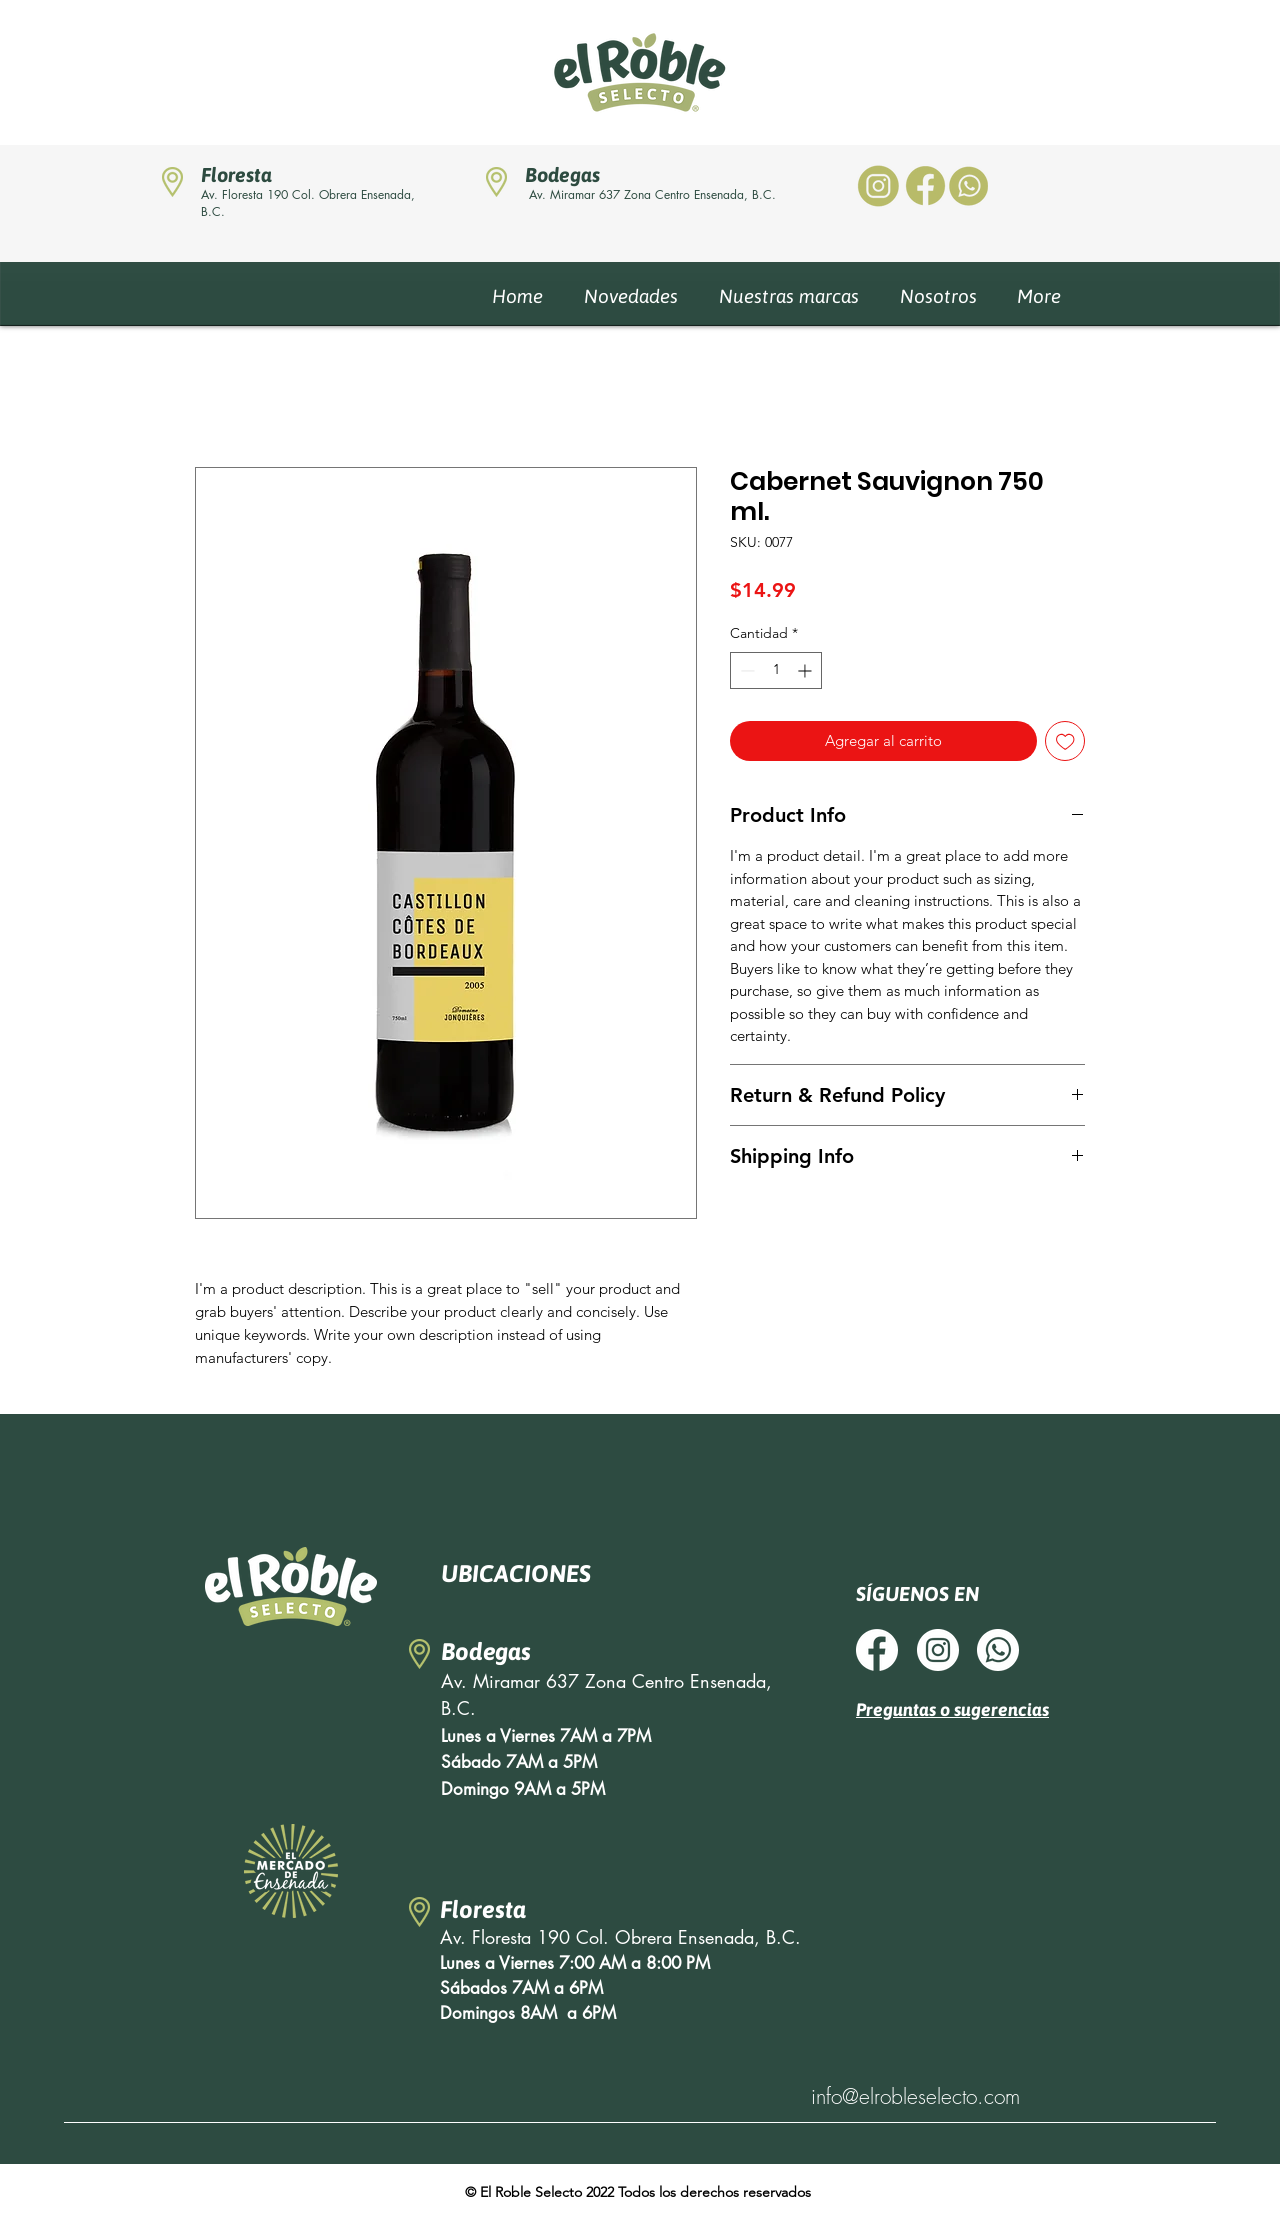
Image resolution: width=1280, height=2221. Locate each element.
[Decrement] (745, 670)
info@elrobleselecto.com (915, 2096)
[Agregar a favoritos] (1065, 741)
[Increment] (806, 670)
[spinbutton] (776, 670)
